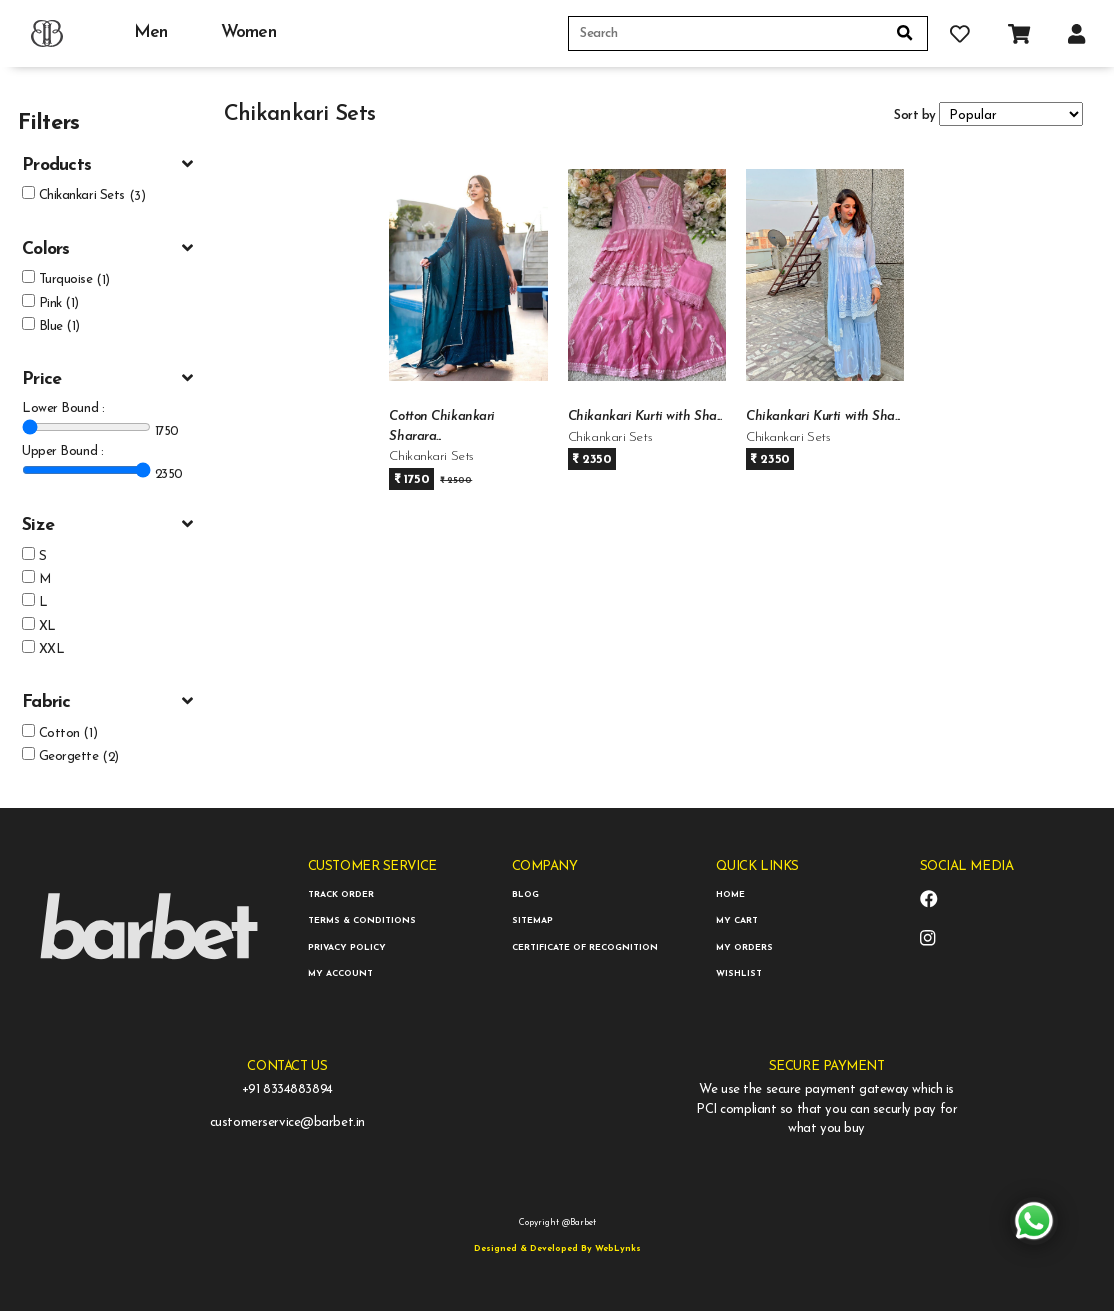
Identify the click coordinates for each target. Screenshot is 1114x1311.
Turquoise (66, 279)
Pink (50, 303)
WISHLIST (739, 973)
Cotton (59, 733)
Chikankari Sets (82, 195)
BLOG (525, 894)
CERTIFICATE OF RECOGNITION (585, 947)
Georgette (69, 756)
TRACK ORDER (341, 894)
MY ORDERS (744, 947)
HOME (730, 894)
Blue (51, 326)
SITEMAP (532, 920)
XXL (52, 649)
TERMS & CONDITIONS (362, 920)
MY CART (737, 920)
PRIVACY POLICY (347, 947)
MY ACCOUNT (340, 973)
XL (47, 626)
